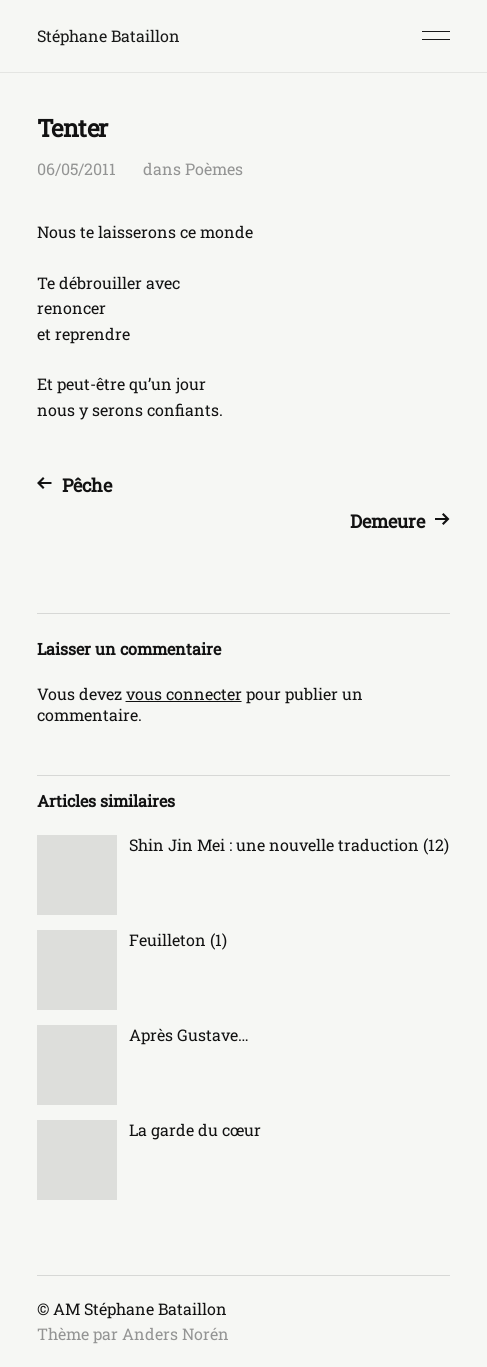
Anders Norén (175, 1333)
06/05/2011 (76, 168)
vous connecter (184, 693)
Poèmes (214, 168)
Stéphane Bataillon (108, 35)
